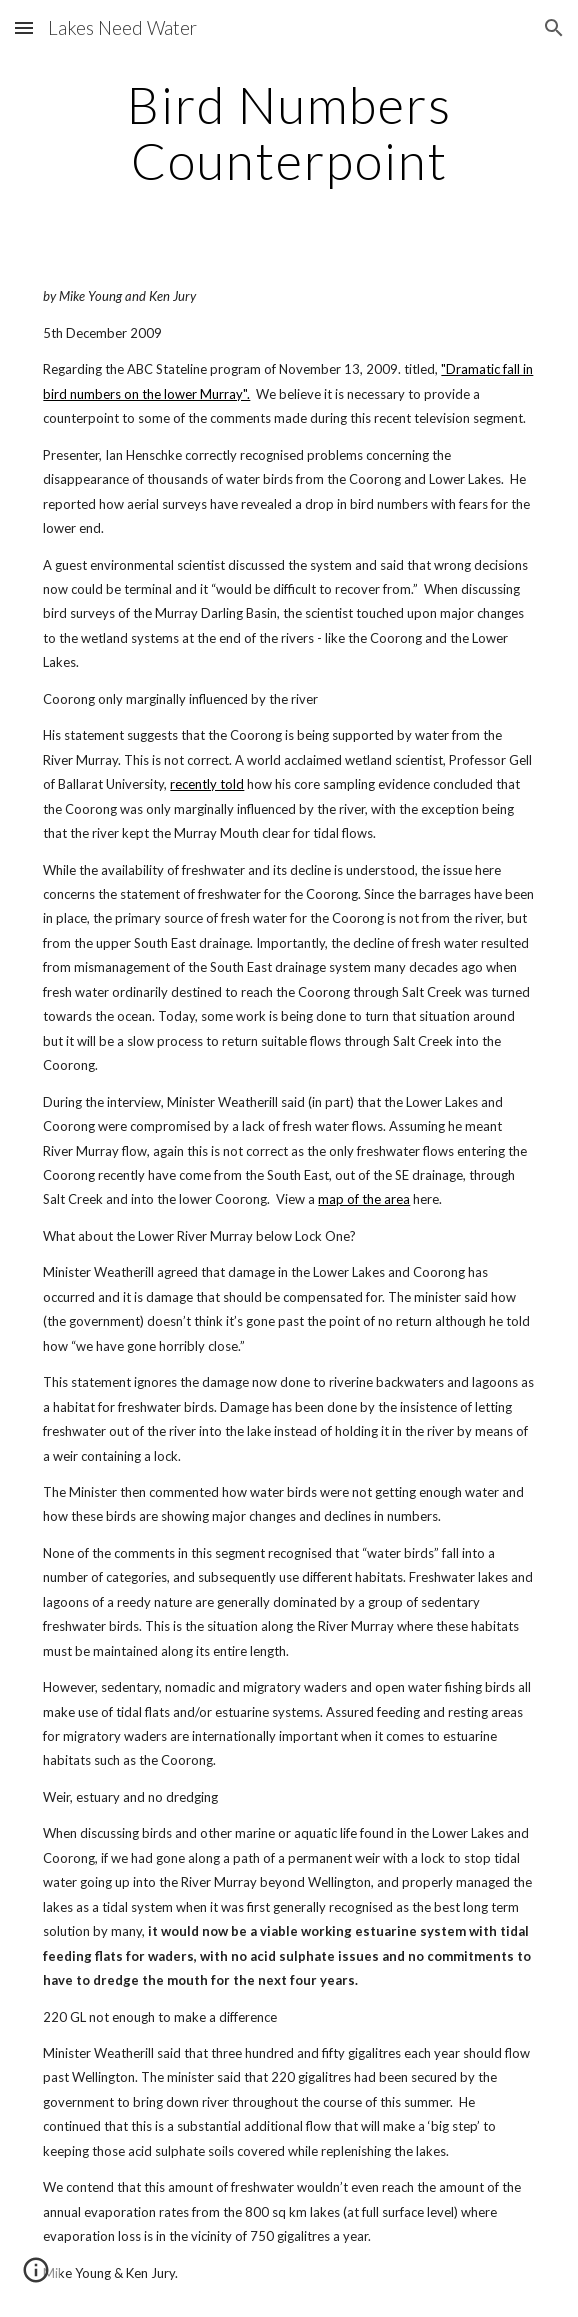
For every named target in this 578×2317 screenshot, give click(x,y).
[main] (288, 132)
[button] (24, 27)
